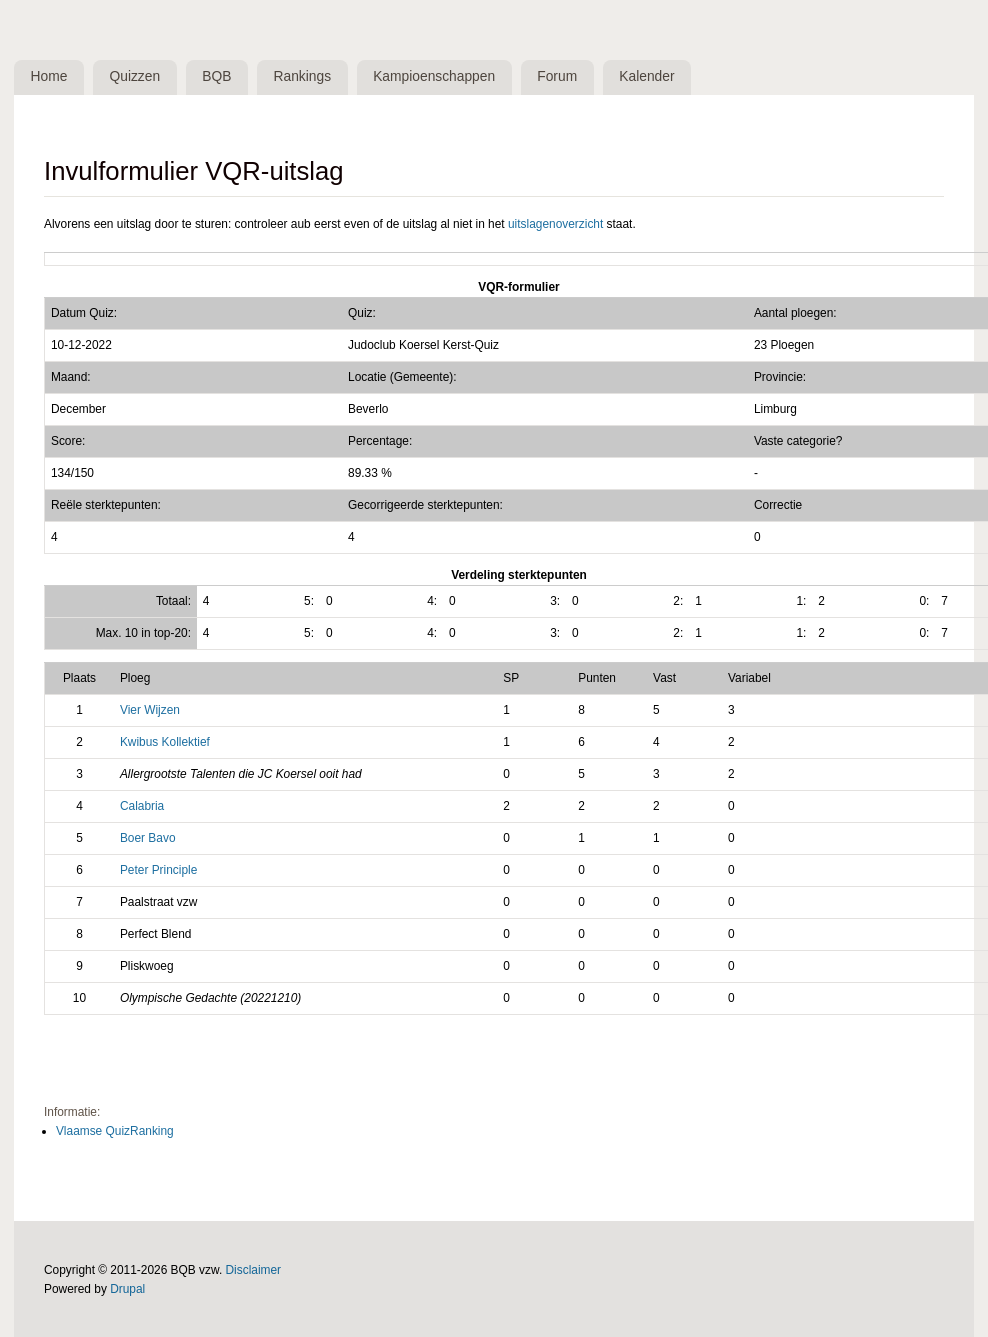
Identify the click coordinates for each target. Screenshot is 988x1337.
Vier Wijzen (150, 710)
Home (49, 76)
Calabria (142, 806)
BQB (216, 76)
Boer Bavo (148, 838)
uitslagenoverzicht (555, 224)
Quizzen (135, 76)
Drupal (127, 1289)
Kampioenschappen (434, 76)
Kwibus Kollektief (165, 742)
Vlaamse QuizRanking (115, 1131)
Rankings (303, 76)
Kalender (646, 76)
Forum (557, 76)
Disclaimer (254, 1270)
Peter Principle (158, 870)
